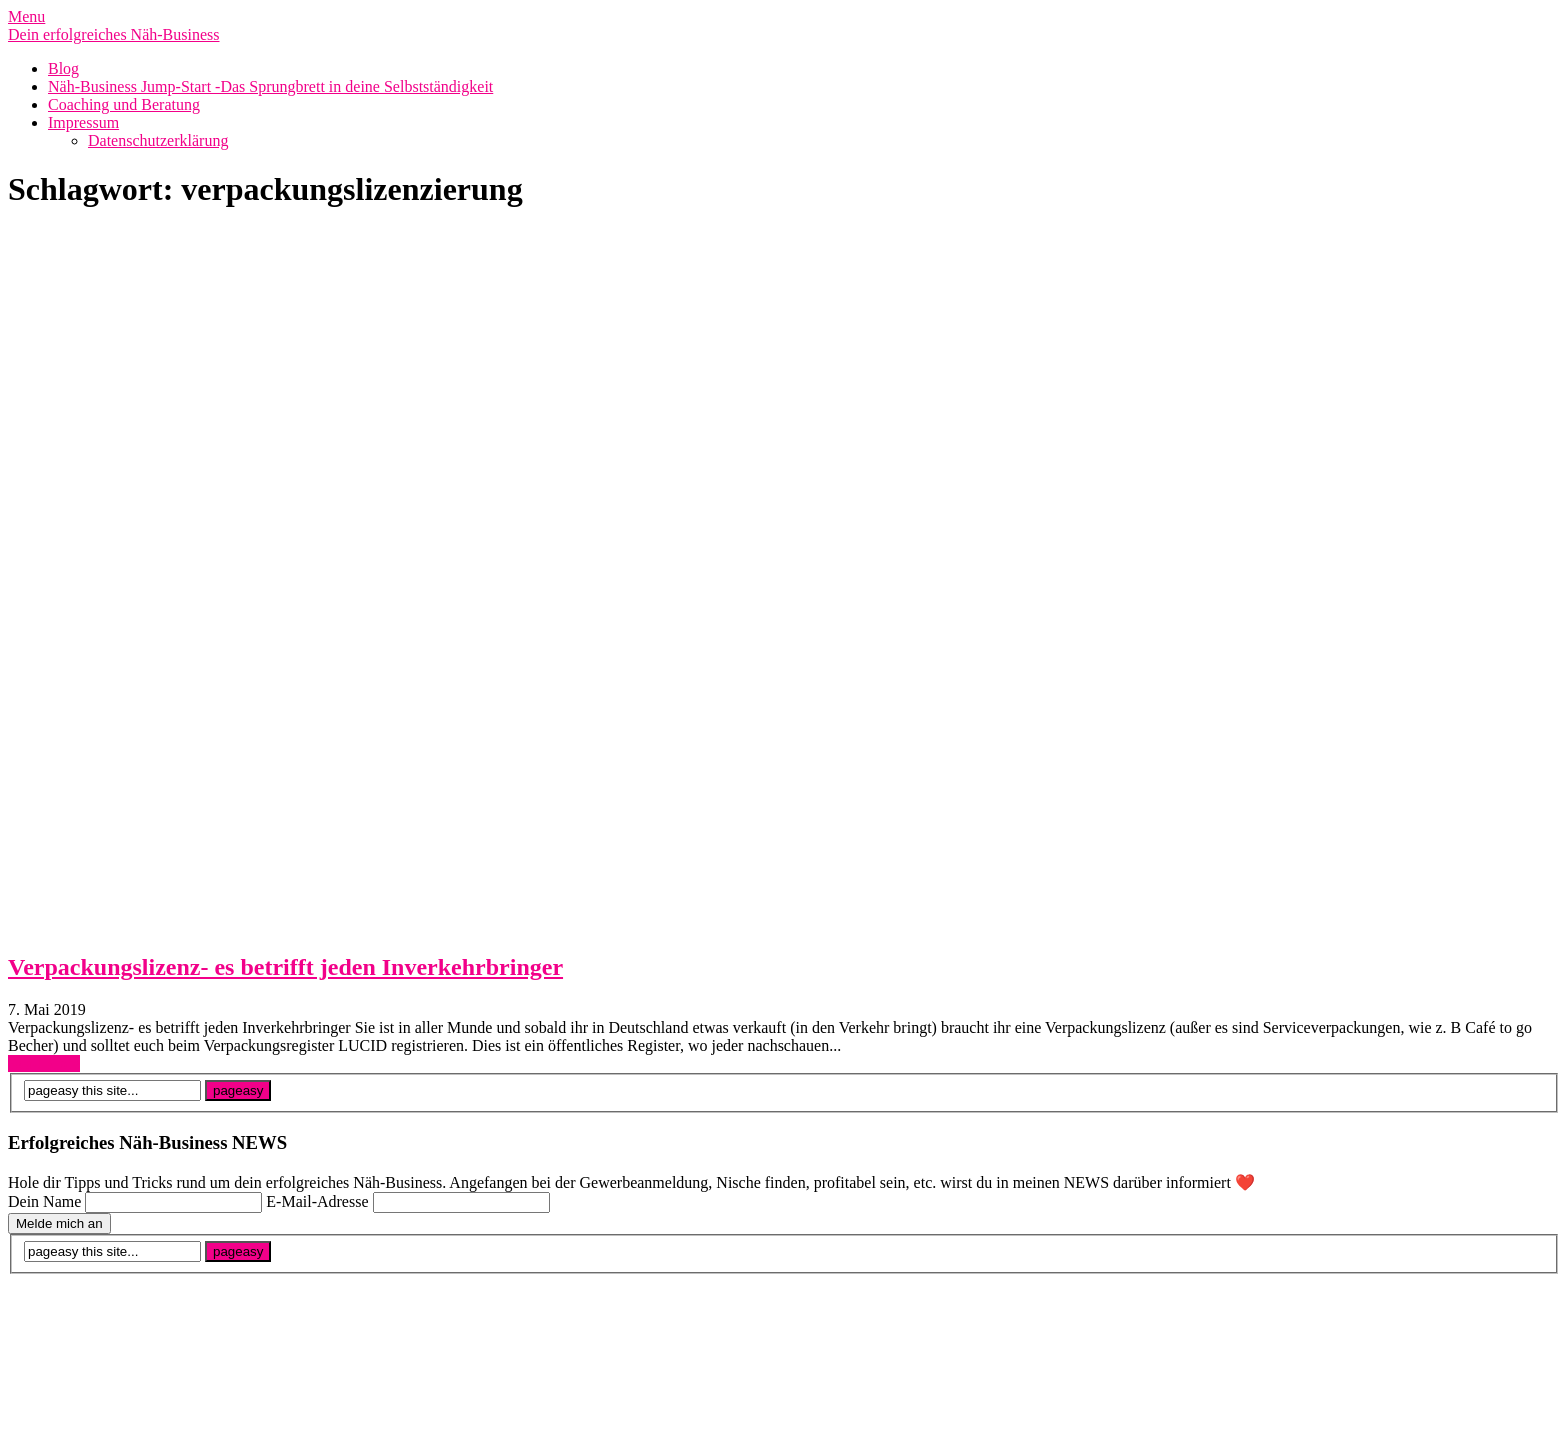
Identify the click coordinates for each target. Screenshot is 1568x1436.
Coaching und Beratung (124, 104)
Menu (26, 16)
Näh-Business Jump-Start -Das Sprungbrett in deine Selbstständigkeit (270, 86)
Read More (44, 1063)
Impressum (83, 122)
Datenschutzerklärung (158, 140)
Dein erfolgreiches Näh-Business (114, 34)
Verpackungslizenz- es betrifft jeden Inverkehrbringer (285, 967)
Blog (63, 68)
